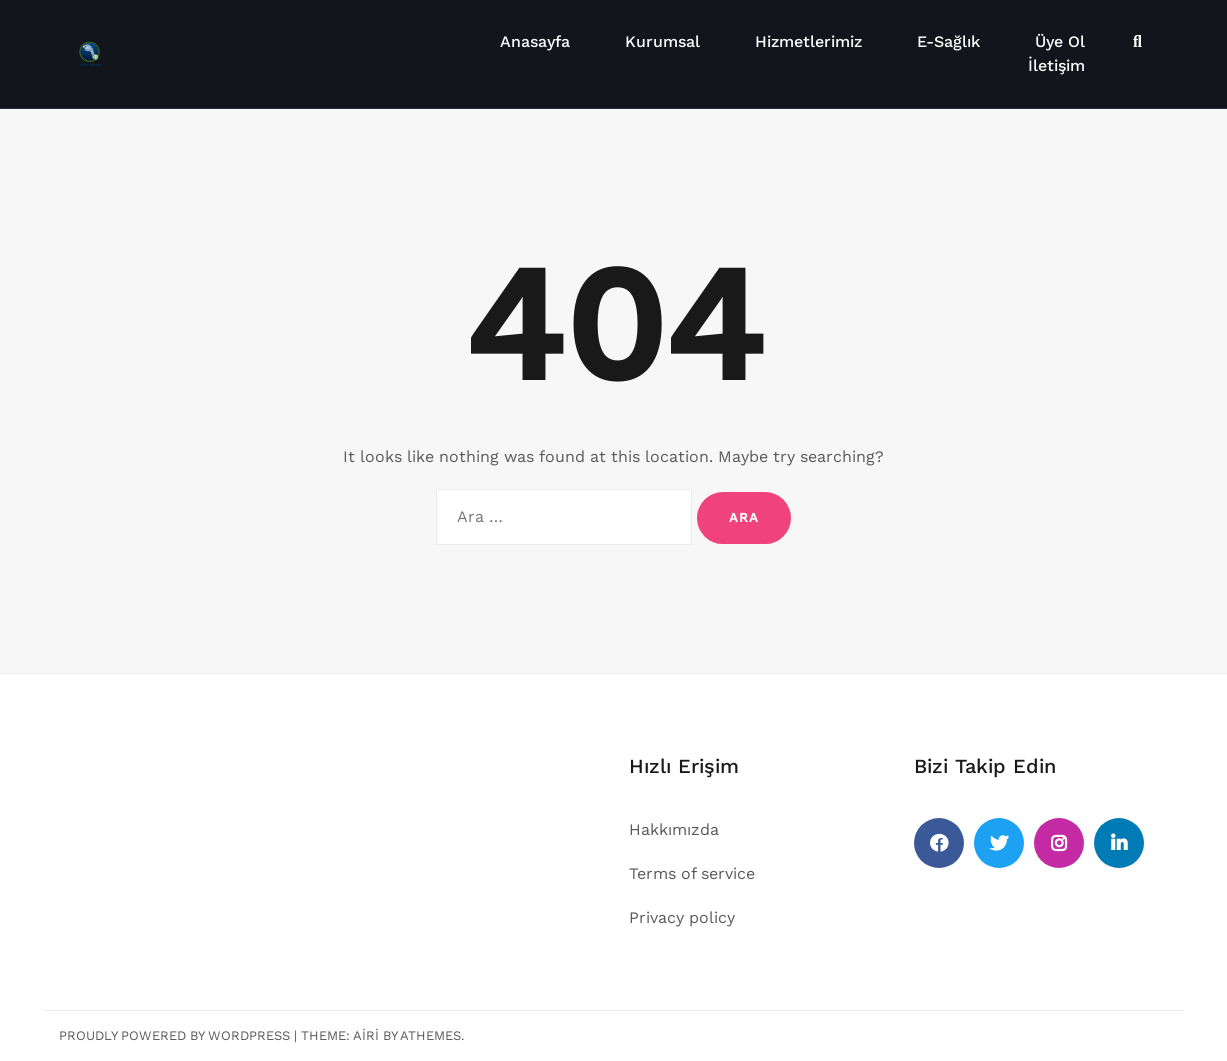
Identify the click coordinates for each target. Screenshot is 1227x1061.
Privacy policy (682, 917)
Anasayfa (535, 41)
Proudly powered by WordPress (174, 1035)
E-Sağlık (948, 41)
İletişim (1056, 65)
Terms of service (692, 873)
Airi (366, 1035)
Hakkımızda (674, 829)
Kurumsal (662, 41)
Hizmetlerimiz (808, 41)
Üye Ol (1060, 41)
